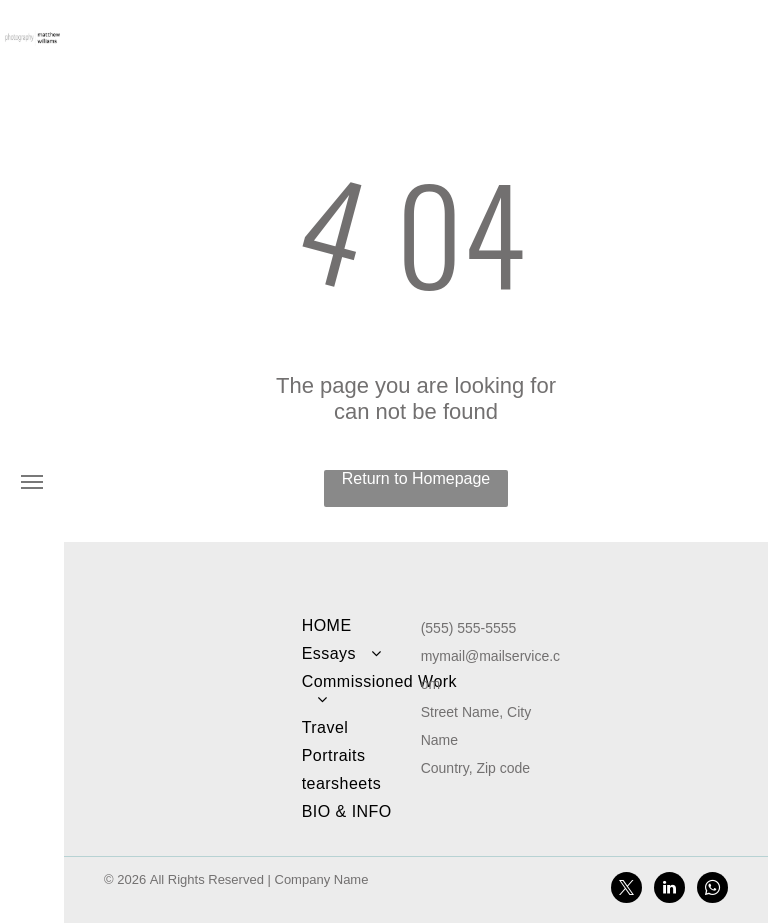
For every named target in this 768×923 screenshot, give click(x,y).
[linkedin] (669, 890)
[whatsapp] (712, 890)
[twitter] (626, 890)
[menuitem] (380, 626)
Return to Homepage (416, 478)
